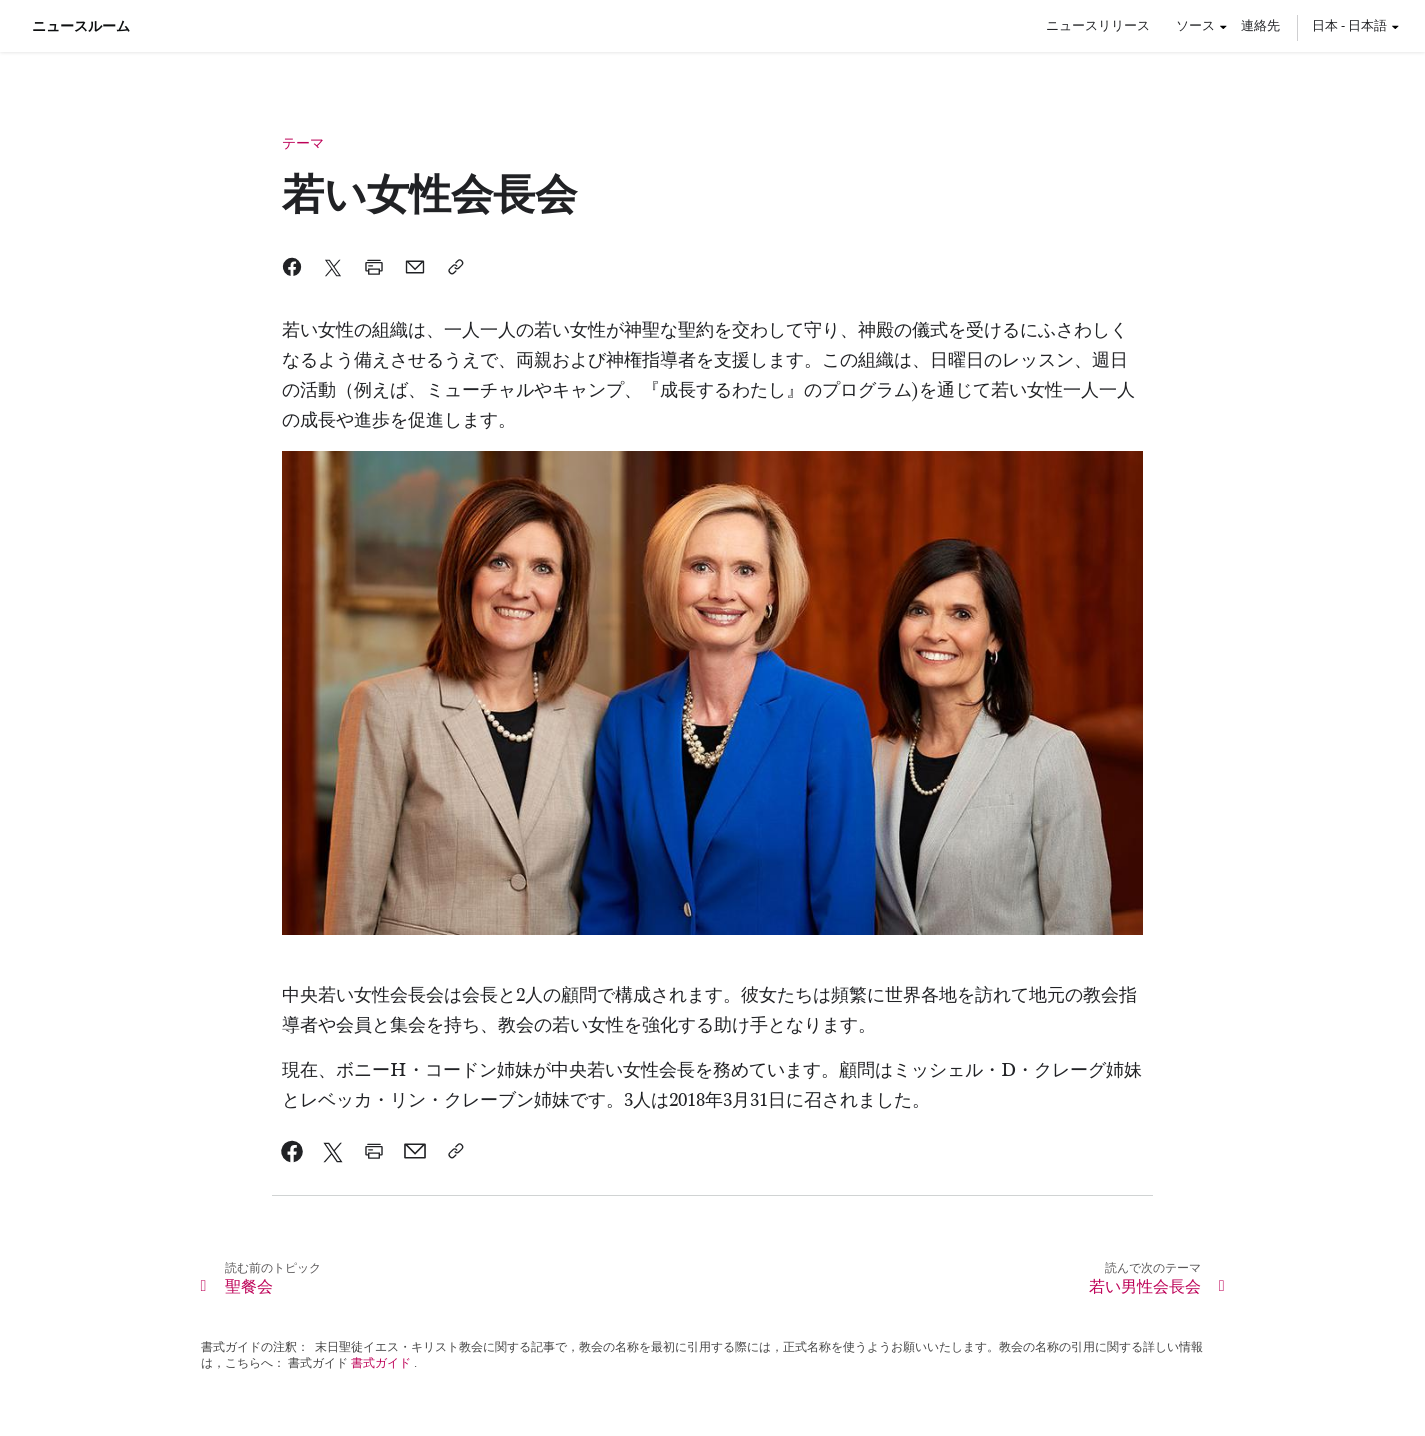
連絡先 (1260, 25)
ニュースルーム (81, 26)
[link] (292, 1151)
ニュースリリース (1098, 25)
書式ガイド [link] (381, 1362)
